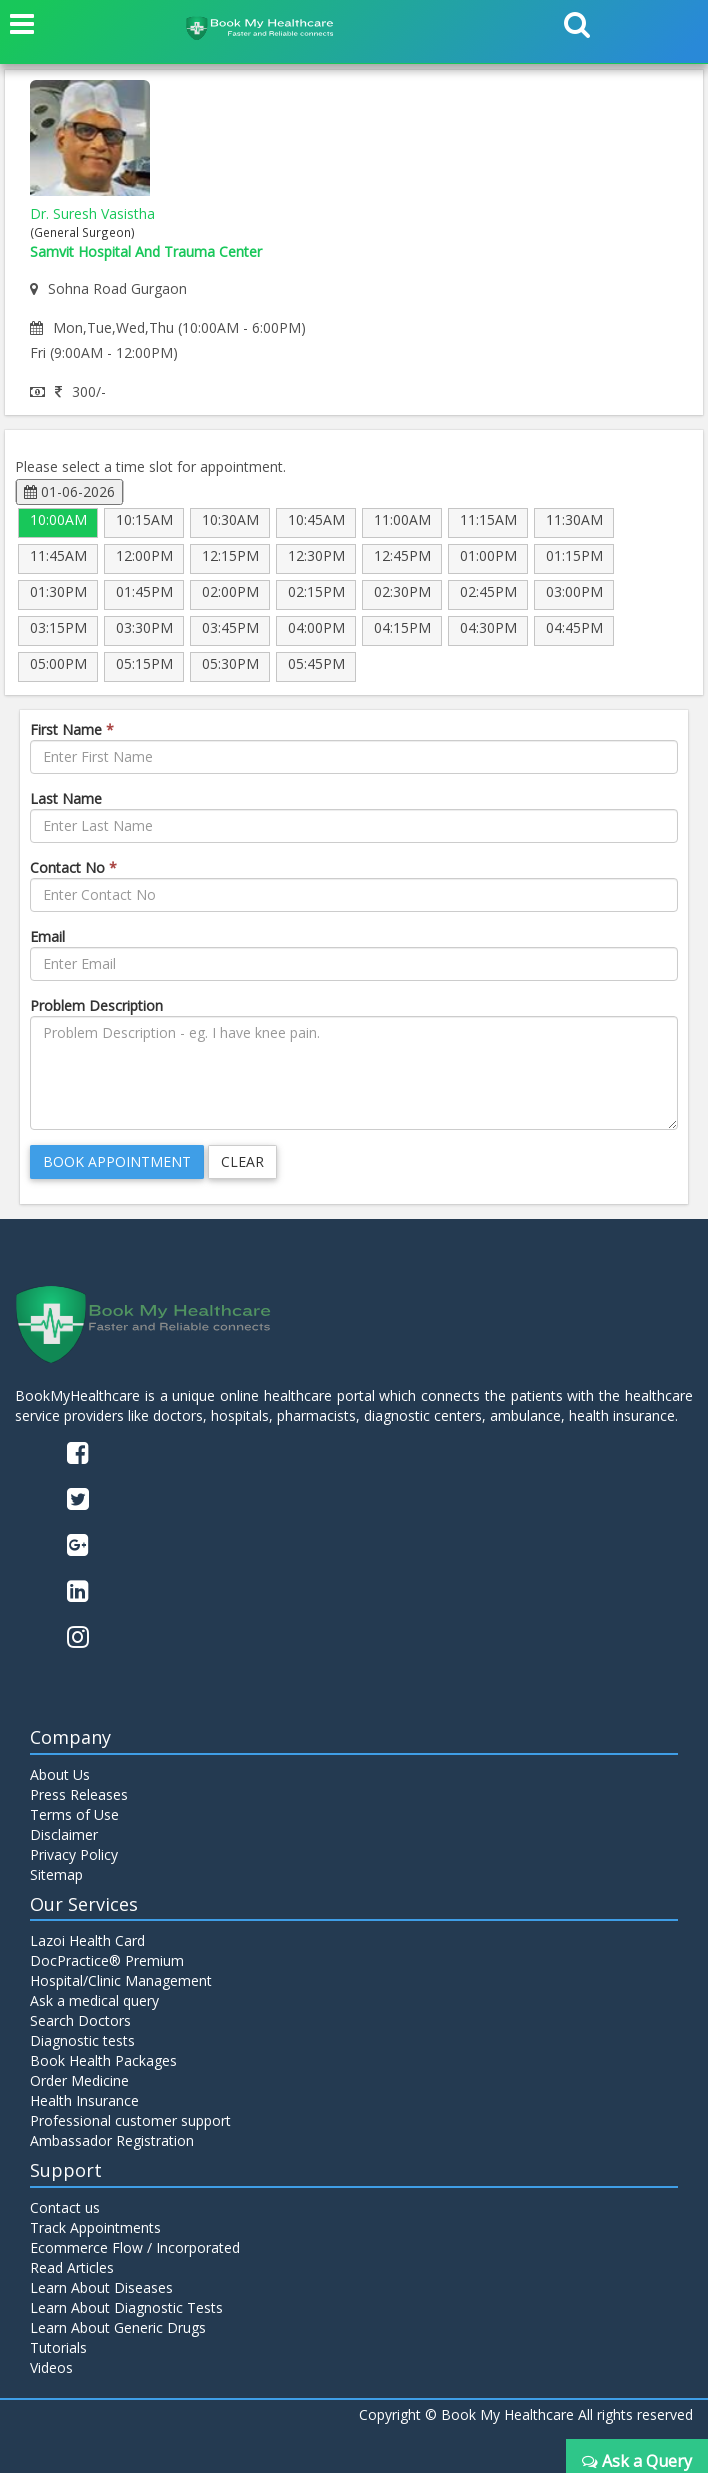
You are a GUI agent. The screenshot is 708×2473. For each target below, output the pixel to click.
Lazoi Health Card (87, 1940)
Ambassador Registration (112, 2140)
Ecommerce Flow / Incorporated (135, 2247)
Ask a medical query (94, 2000)
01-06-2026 (69, 491)
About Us (60, 1774)
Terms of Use (74, 1814)
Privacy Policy (74, 1854)
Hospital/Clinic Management (121, 1980)
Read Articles (72, 2267)
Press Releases (79, 1794)
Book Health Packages (103, 2060)
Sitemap (56, 1874)
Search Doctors (80, 2020)
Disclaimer (64, 1834)
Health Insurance (84, 2100)
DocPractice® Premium (107, 1960)
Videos (51, 2367)
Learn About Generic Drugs (118, 2327)
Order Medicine (79, 2080)
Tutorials (58, 2347)
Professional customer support (130, 2120)
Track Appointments (95, 2227)
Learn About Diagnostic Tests (126, 2307)
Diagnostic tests (82, 2040)
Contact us (65, 2207)
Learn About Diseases (101, 2287)
